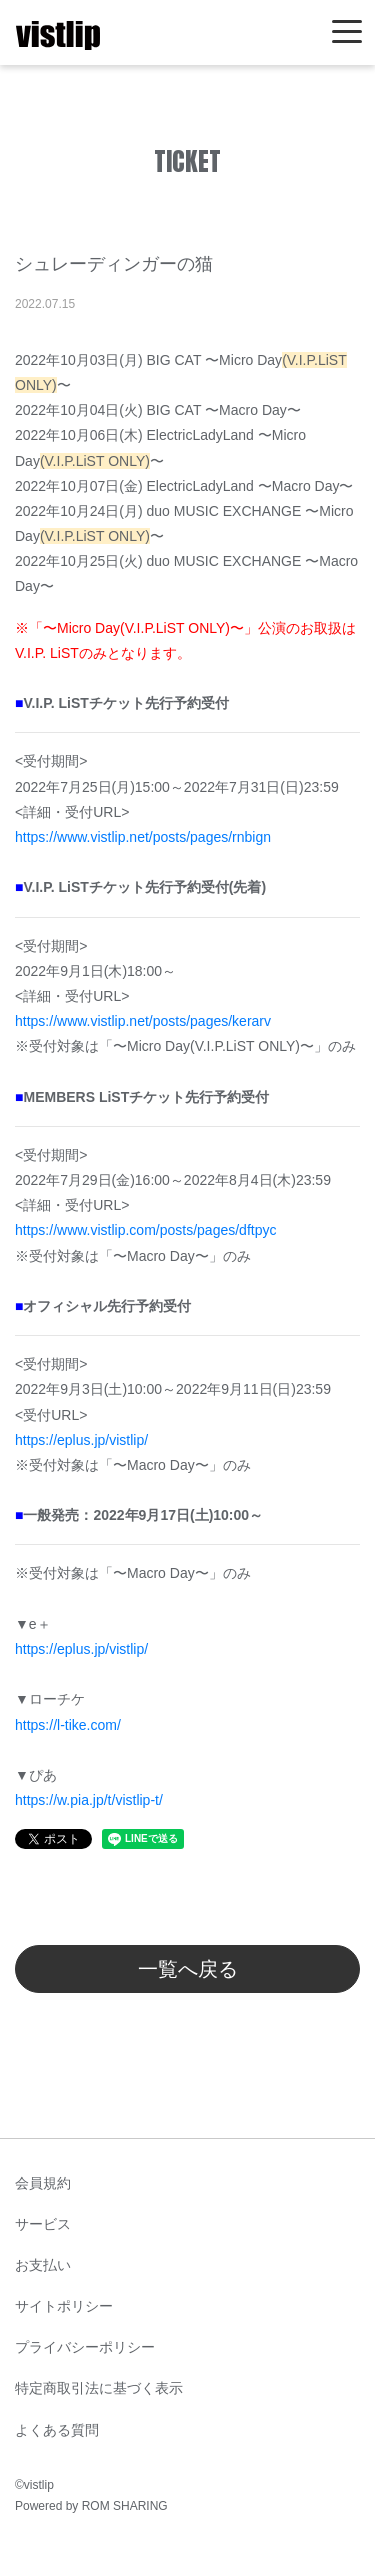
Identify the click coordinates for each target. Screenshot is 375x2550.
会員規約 (43, 2183)
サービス (43, 2224)
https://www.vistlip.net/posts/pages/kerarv (143, 1021)
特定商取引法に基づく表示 (99, 2388)
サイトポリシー (64, 2306)
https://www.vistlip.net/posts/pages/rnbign (143, 837)
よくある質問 (57, 2430)
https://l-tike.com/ (68, 1725)
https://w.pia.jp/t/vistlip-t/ (89, 1800)
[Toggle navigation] (347, 32)
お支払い (43, 2265)
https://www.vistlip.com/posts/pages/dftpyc (145, 1230)
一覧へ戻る (188, 1969)
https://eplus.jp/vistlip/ (81, 1440)
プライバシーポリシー (85, 2347)
